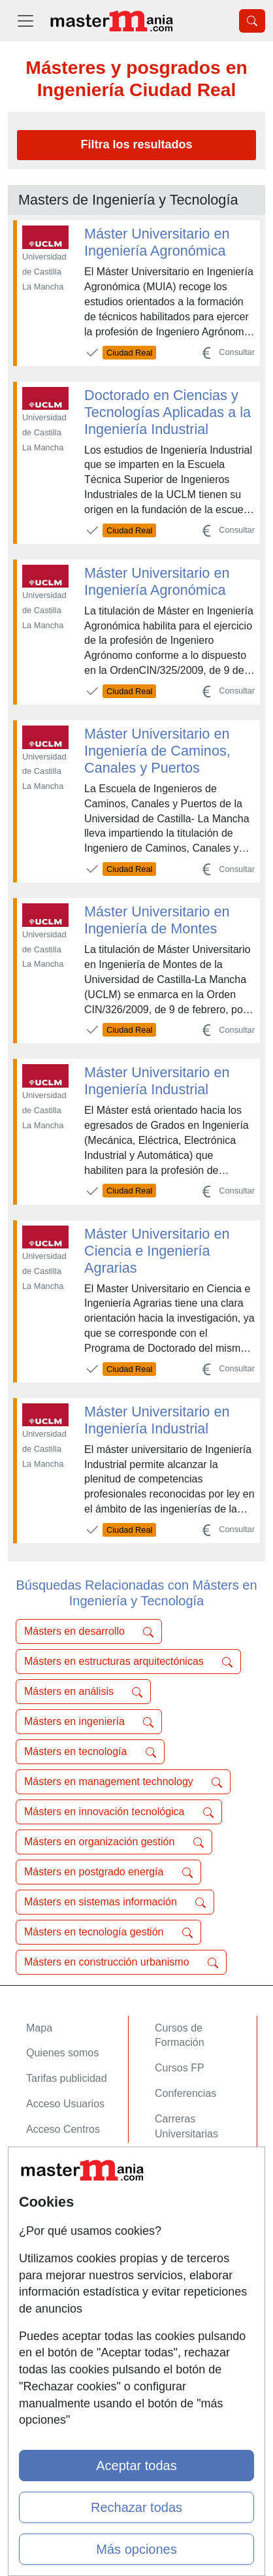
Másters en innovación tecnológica (119, 1812)
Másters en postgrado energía (108, 1872)
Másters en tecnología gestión (108, 1932)
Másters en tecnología (90, 1752)
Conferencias (185, 2093)
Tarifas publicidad (66, 2078)
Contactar (48, 2199)
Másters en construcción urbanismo (121, 1962)
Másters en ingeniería (88, 1722)
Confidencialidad (64, 2224)
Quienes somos (62, 2052)
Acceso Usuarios (65, 2103)
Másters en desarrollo (88, 1631)
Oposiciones (183, 2159)
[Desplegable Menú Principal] (25, 20)
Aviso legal (51, 2250)
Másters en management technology (123, 1782)
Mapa (39, 2027)
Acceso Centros (63, 2129)
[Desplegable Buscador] (252, 21)
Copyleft (45, 2275)
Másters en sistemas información (115, 1902)
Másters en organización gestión (114, 1842)
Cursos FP (179, 2067)
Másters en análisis (83, 1692)
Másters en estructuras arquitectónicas (128, 1661)
